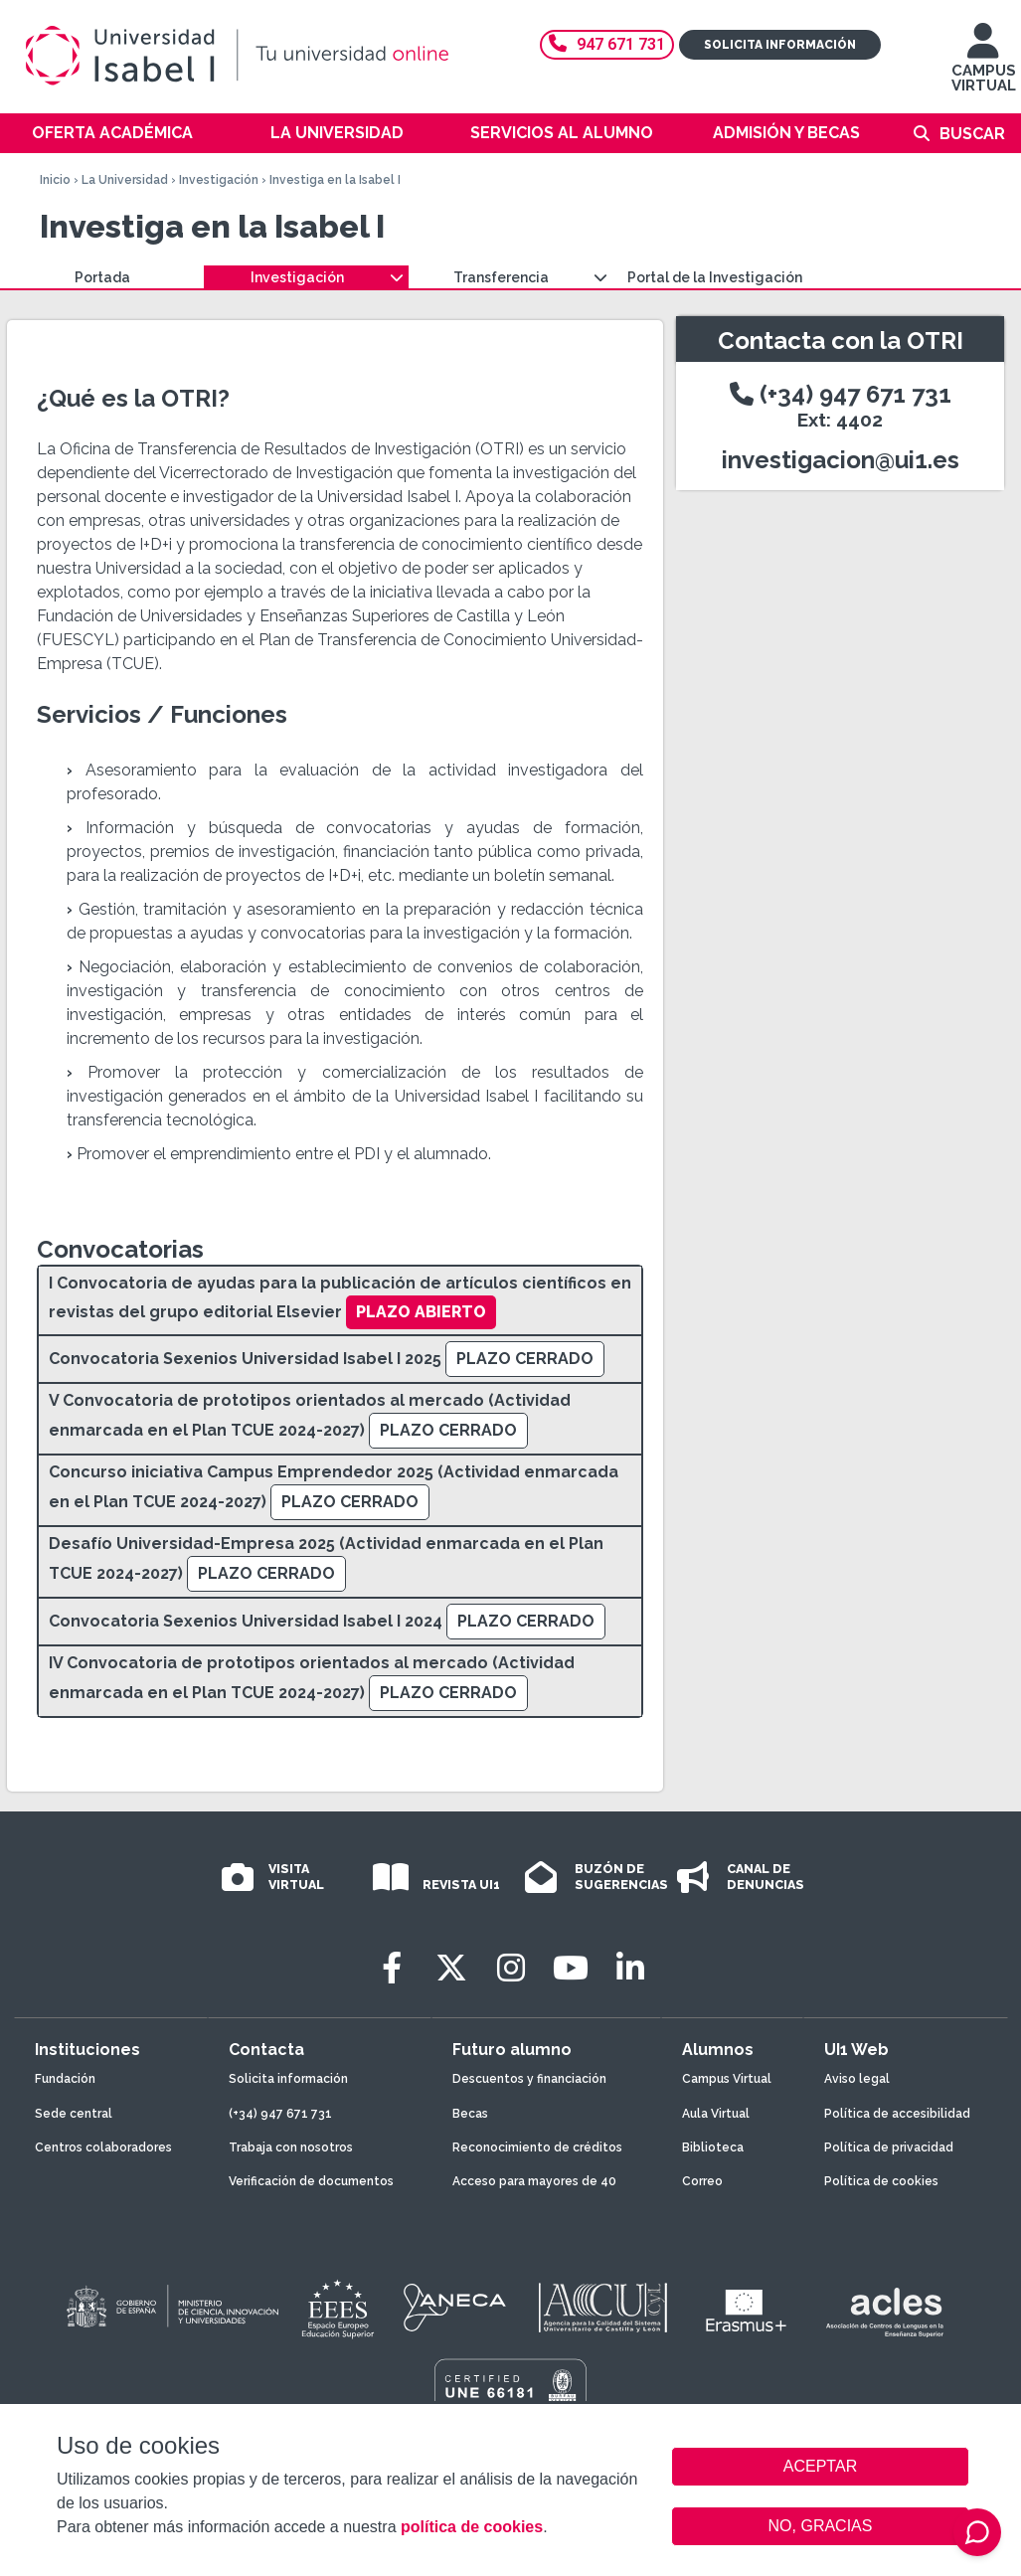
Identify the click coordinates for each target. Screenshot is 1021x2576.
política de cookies (472, 2526)
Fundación (65, 2079)
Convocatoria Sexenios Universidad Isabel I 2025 (245, 1358)
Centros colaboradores (103, 2147)
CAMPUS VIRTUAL (983, 67)
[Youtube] (571, 1968)
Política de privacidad (888, 2147)
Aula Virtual (716, 2114)
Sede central (73, 2114)
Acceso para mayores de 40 (534, 2181)
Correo (702, 2181)
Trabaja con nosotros (291, 2147)
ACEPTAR (820, 2467)
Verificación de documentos (311, 2181)
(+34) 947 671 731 (840, 405)
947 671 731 (607, 44)
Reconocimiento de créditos (537, 2147)
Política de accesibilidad (897, 2114)
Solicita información (780, 45)
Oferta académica (112, 132)
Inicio (55, 180)
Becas (470, 2114)
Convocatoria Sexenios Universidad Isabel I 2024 (245, 1621)
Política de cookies (881, 2181)
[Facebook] (392, 1968)
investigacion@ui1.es (840, 459)
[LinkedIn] (630, 1968)
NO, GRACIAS (820, 2525)
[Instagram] (511, 1968)
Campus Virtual (726, 2079)
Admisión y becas (786, 132)
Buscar (972, 133)
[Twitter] (451, 1968)
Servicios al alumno (561, 132)
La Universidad (337, 132)
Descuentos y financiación (529, 2079)
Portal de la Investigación (714, 277)
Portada (102, 277)
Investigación (218, 180)
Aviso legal (857, 2079)
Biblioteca (713, 2147)
